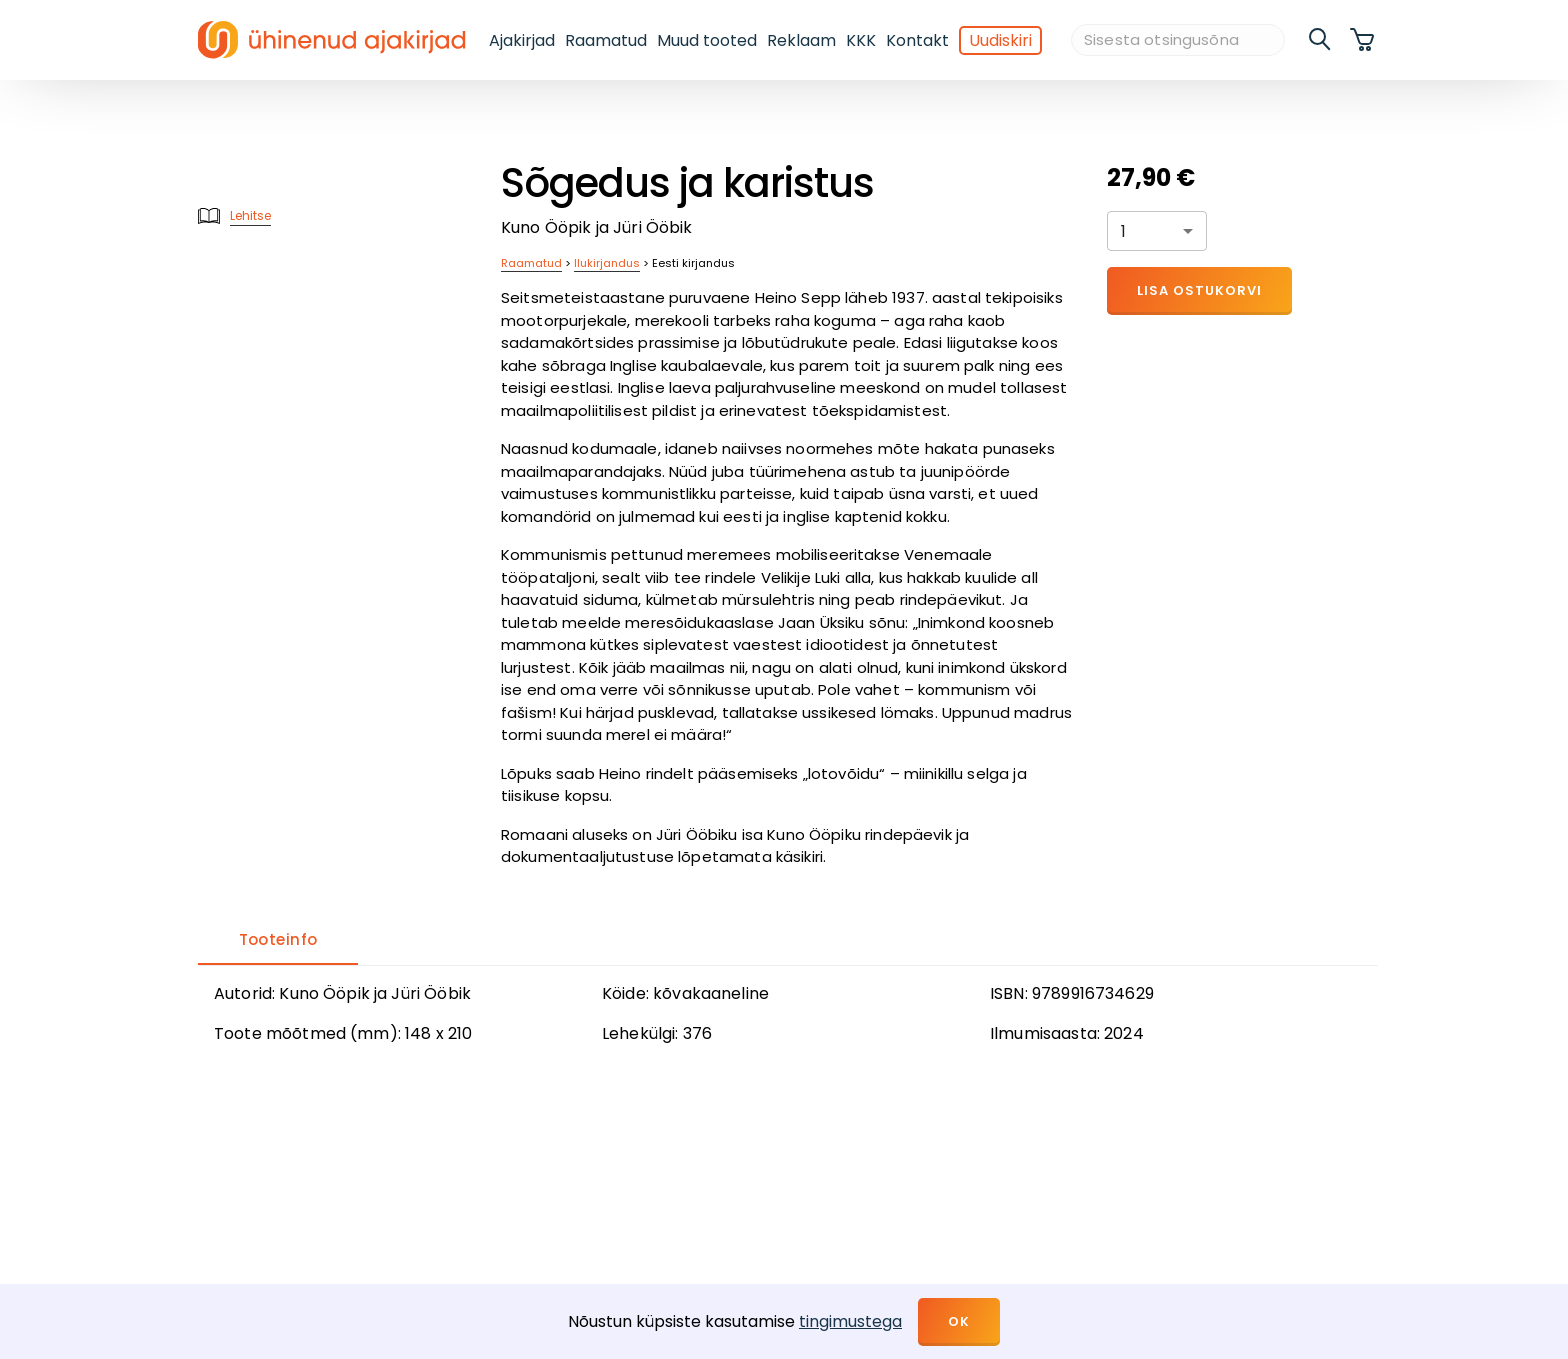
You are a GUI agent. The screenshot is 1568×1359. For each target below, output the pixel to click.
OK (959, 1321)
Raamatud (606, 40)
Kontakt (917, 40)
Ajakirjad (522, 40)
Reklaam (801, 40)
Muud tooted (707, 40)
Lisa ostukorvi (1199, 290)
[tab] (278, 941)
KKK (861, 40)
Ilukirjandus (607, 263)
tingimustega (850, 1321)
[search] (1321, 40)
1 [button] (1123, 231)
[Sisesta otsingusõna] (1178, 40)
